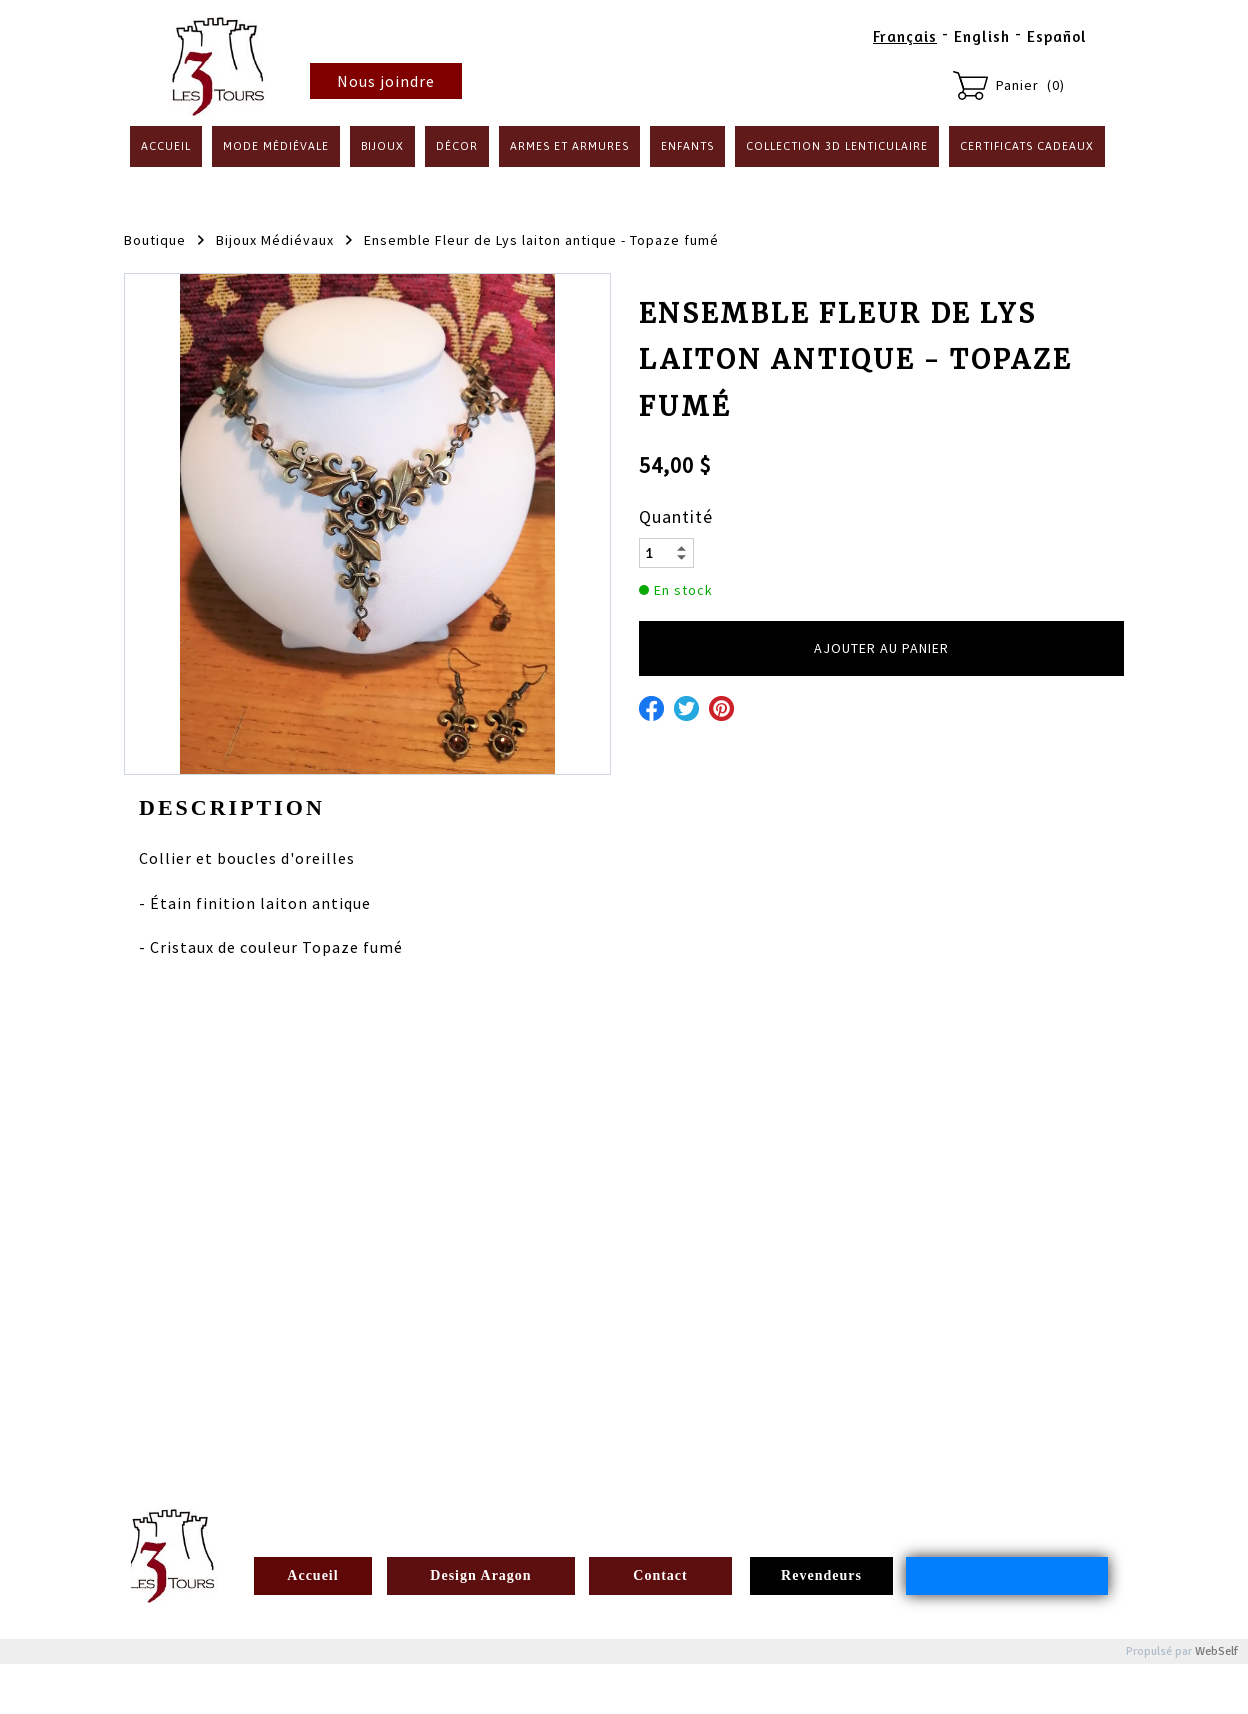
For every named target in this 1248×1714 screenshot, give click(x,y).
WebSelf (1216, 1651)
